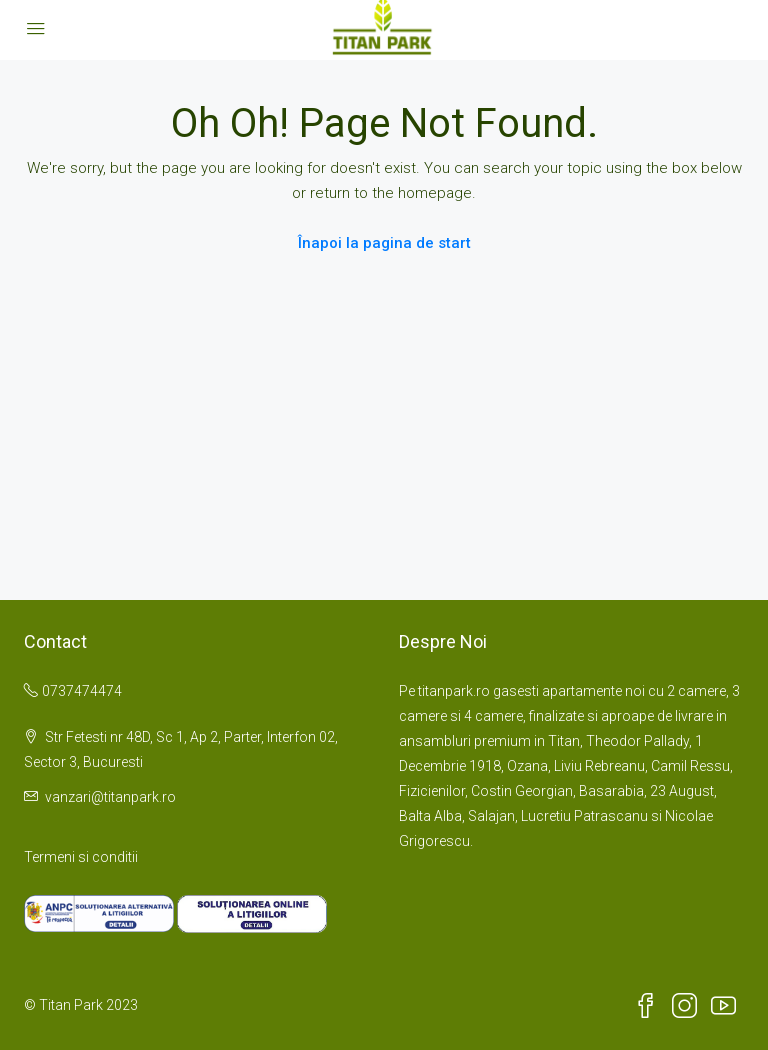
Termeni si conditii (81, 857)
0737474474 (82, 691)
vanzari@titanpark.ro (110, 797)
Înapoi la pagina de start (384, 243)
